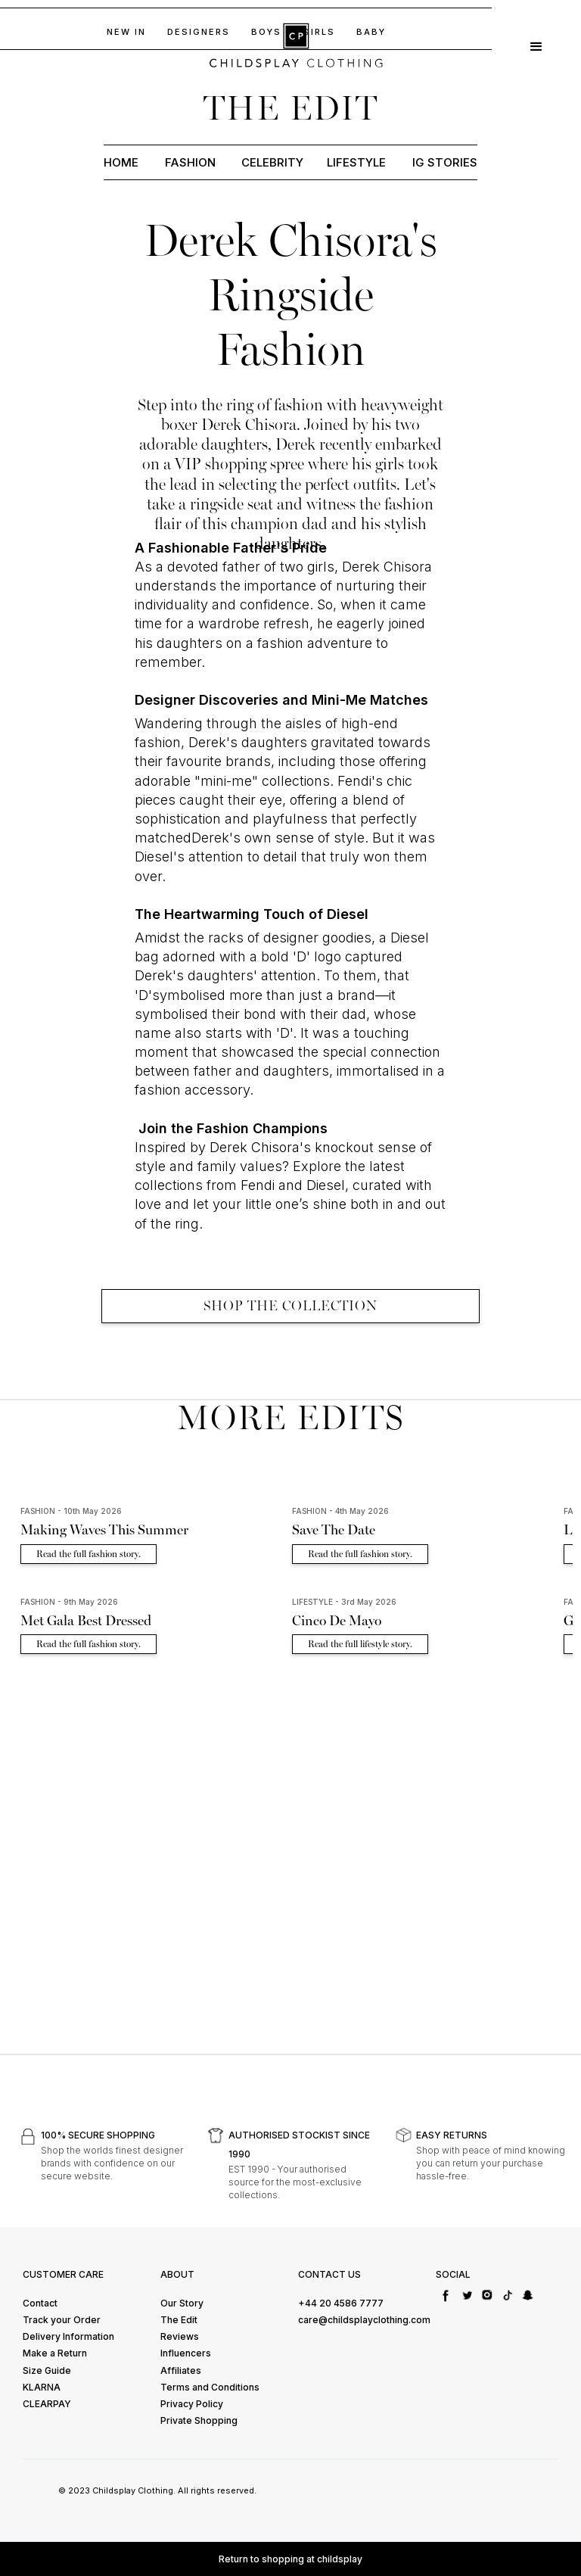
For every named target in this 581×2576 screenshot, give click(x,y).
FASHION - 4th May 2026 (340, 1510)
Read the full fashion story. (88, 1554)
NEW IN (126, 31)
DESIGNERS (198, 31)
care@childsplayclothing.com (364, 2319)
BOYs (266, 31)
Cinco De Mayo (336, 1620)
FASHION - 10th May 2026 (71, 1510)
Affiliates (180, 2370)
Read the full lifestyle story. (360, 1644)
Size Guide (47, 2370)
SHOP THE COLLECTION (290, 1305)
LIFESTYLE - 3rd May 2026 (344, 1601)
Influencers (185, 2353)
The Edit (178, 2319)
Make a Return (55, 2353)
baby (371, 31)
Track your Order (62, 2319)
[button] (536, 45)
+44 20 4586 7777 (341, 2303)
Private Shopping (199, 2420)
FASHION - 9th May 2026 (69, 1601)
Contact (40, 2303)
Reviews (179, 2336)
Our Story (182, 2303)
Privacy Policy (191, 2403)
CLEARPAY (47, 2403)
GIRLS (319, 31)
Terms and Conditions (209, 2387)
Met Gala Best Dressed (85, 1620)
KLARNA (42, 2387)
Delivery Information (68, 2336)
